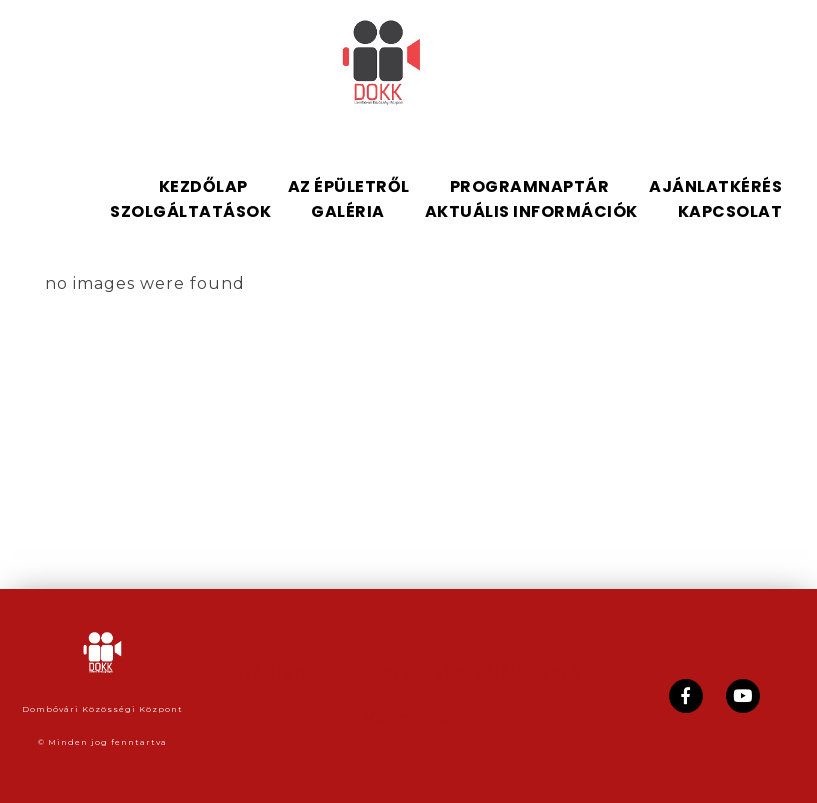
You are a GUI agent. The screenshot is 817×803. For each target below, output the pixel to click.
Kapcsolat (408, 718)
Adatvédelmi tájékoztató (469, 672)
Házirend (278, 672)
